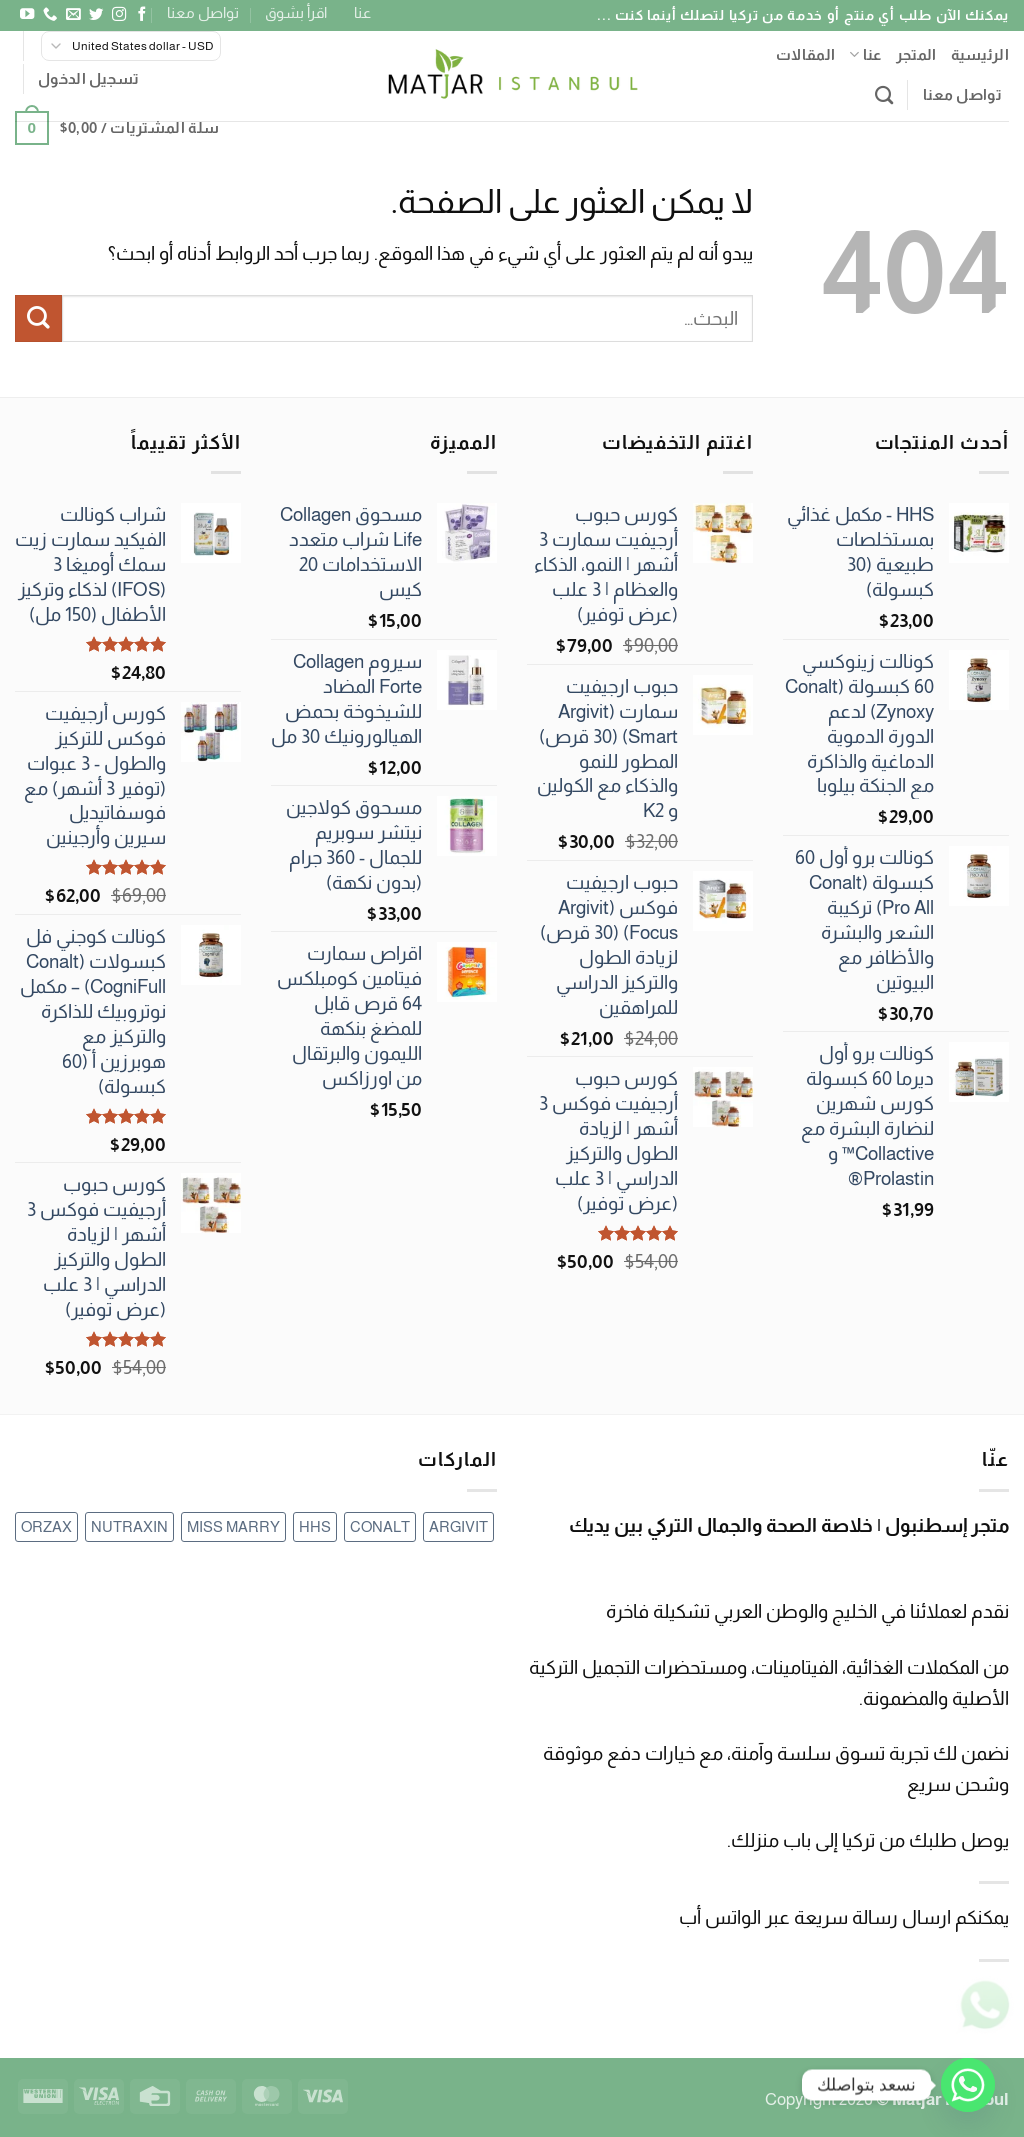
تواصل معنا (203, 12)
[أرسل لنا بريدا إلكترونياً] (72, 15)
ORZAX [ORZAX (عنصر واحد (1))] (46, 1526)
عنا (362, 12)
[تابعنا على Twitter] (95, 15)
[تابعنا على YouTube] (26, 15)
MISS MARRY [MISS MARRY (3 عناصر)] (233, 1526)
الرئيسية (980, 54)
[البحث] (884, 95)
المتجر (916, 54)
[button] (89, 79)
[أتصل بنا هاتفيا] (49, 15)
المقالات (805, 54)
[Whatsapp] (968, 2085)
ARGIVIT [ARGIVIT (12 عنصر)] (458, 1526)
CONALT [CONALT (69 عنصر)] (380, 1526)
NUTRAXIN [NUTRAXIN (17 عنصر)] (129, 1526)
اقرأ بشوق (296, 12)
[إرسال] (38, 318)
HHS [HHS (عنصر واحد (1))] (315, 1526)
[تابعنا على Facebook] (141, 15)
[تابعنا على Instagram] (118, 15)
